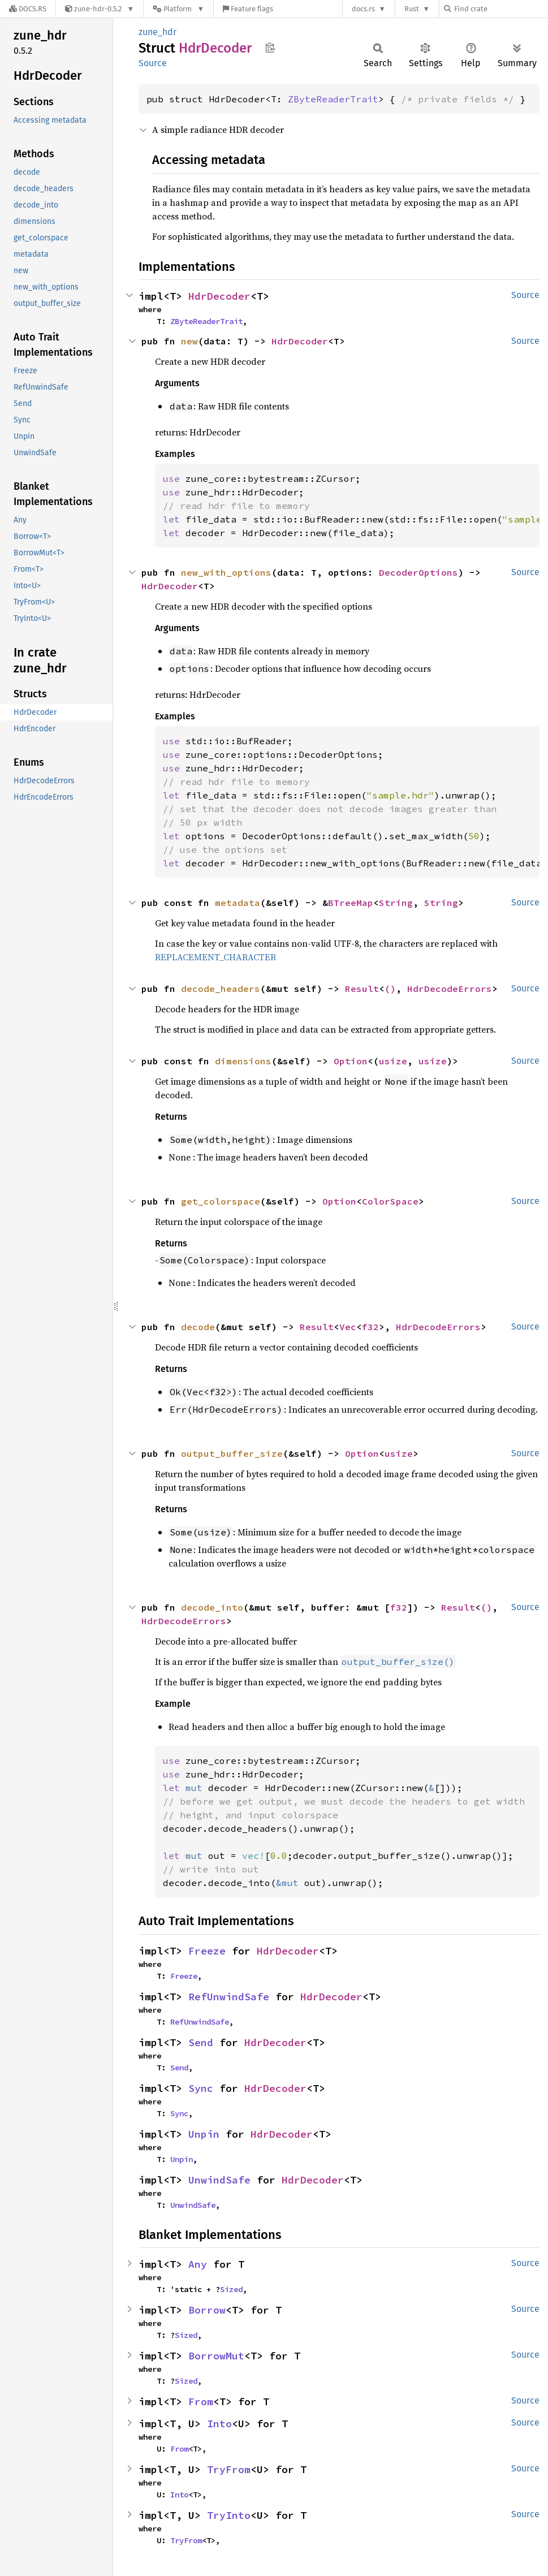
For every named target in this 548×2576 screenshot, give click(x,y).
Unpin (203, 2134)
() (390, 988)
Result (362, 988)
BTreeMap (350, 902)
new (189, 341)
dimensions (243, 1061)
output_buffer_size (232, 1453)
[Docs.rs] (27, 9)
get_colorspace (220, 1201)
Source (153, 63)
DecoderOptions (418, 572)
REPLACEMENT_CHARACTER (215, 957)
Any (197, 2264)
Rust (411, 9)
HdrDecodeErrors (449, 988)
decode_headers (220, 988)
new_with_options (226, 572)
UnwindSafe (219, 2179)
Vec (347, 1326)
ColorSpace (390, 1201)
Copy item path (270, 47)
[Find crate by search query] (500, 9)
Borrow (207, 2309)
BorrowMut (216, 2355)
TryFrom (229, 2469)
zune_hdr (157, 32)
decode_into (212, 1607)
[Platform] (178, 9)
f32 (370, 1326)
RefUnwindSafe (228, 1996)
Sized (231, 2289)
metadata (237, 902)
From (200, 2401)
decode (198, 1326)
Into (219, 2423)
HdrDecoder (219, 296)
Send (200, 2042)
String (396, 902)
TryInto (229, 2515)
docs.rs (363, 9)
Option (351, 1061)
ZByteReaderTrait (333, 99)
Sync (200, 2088)
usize (393, 1061)
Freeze (207, 1950)
